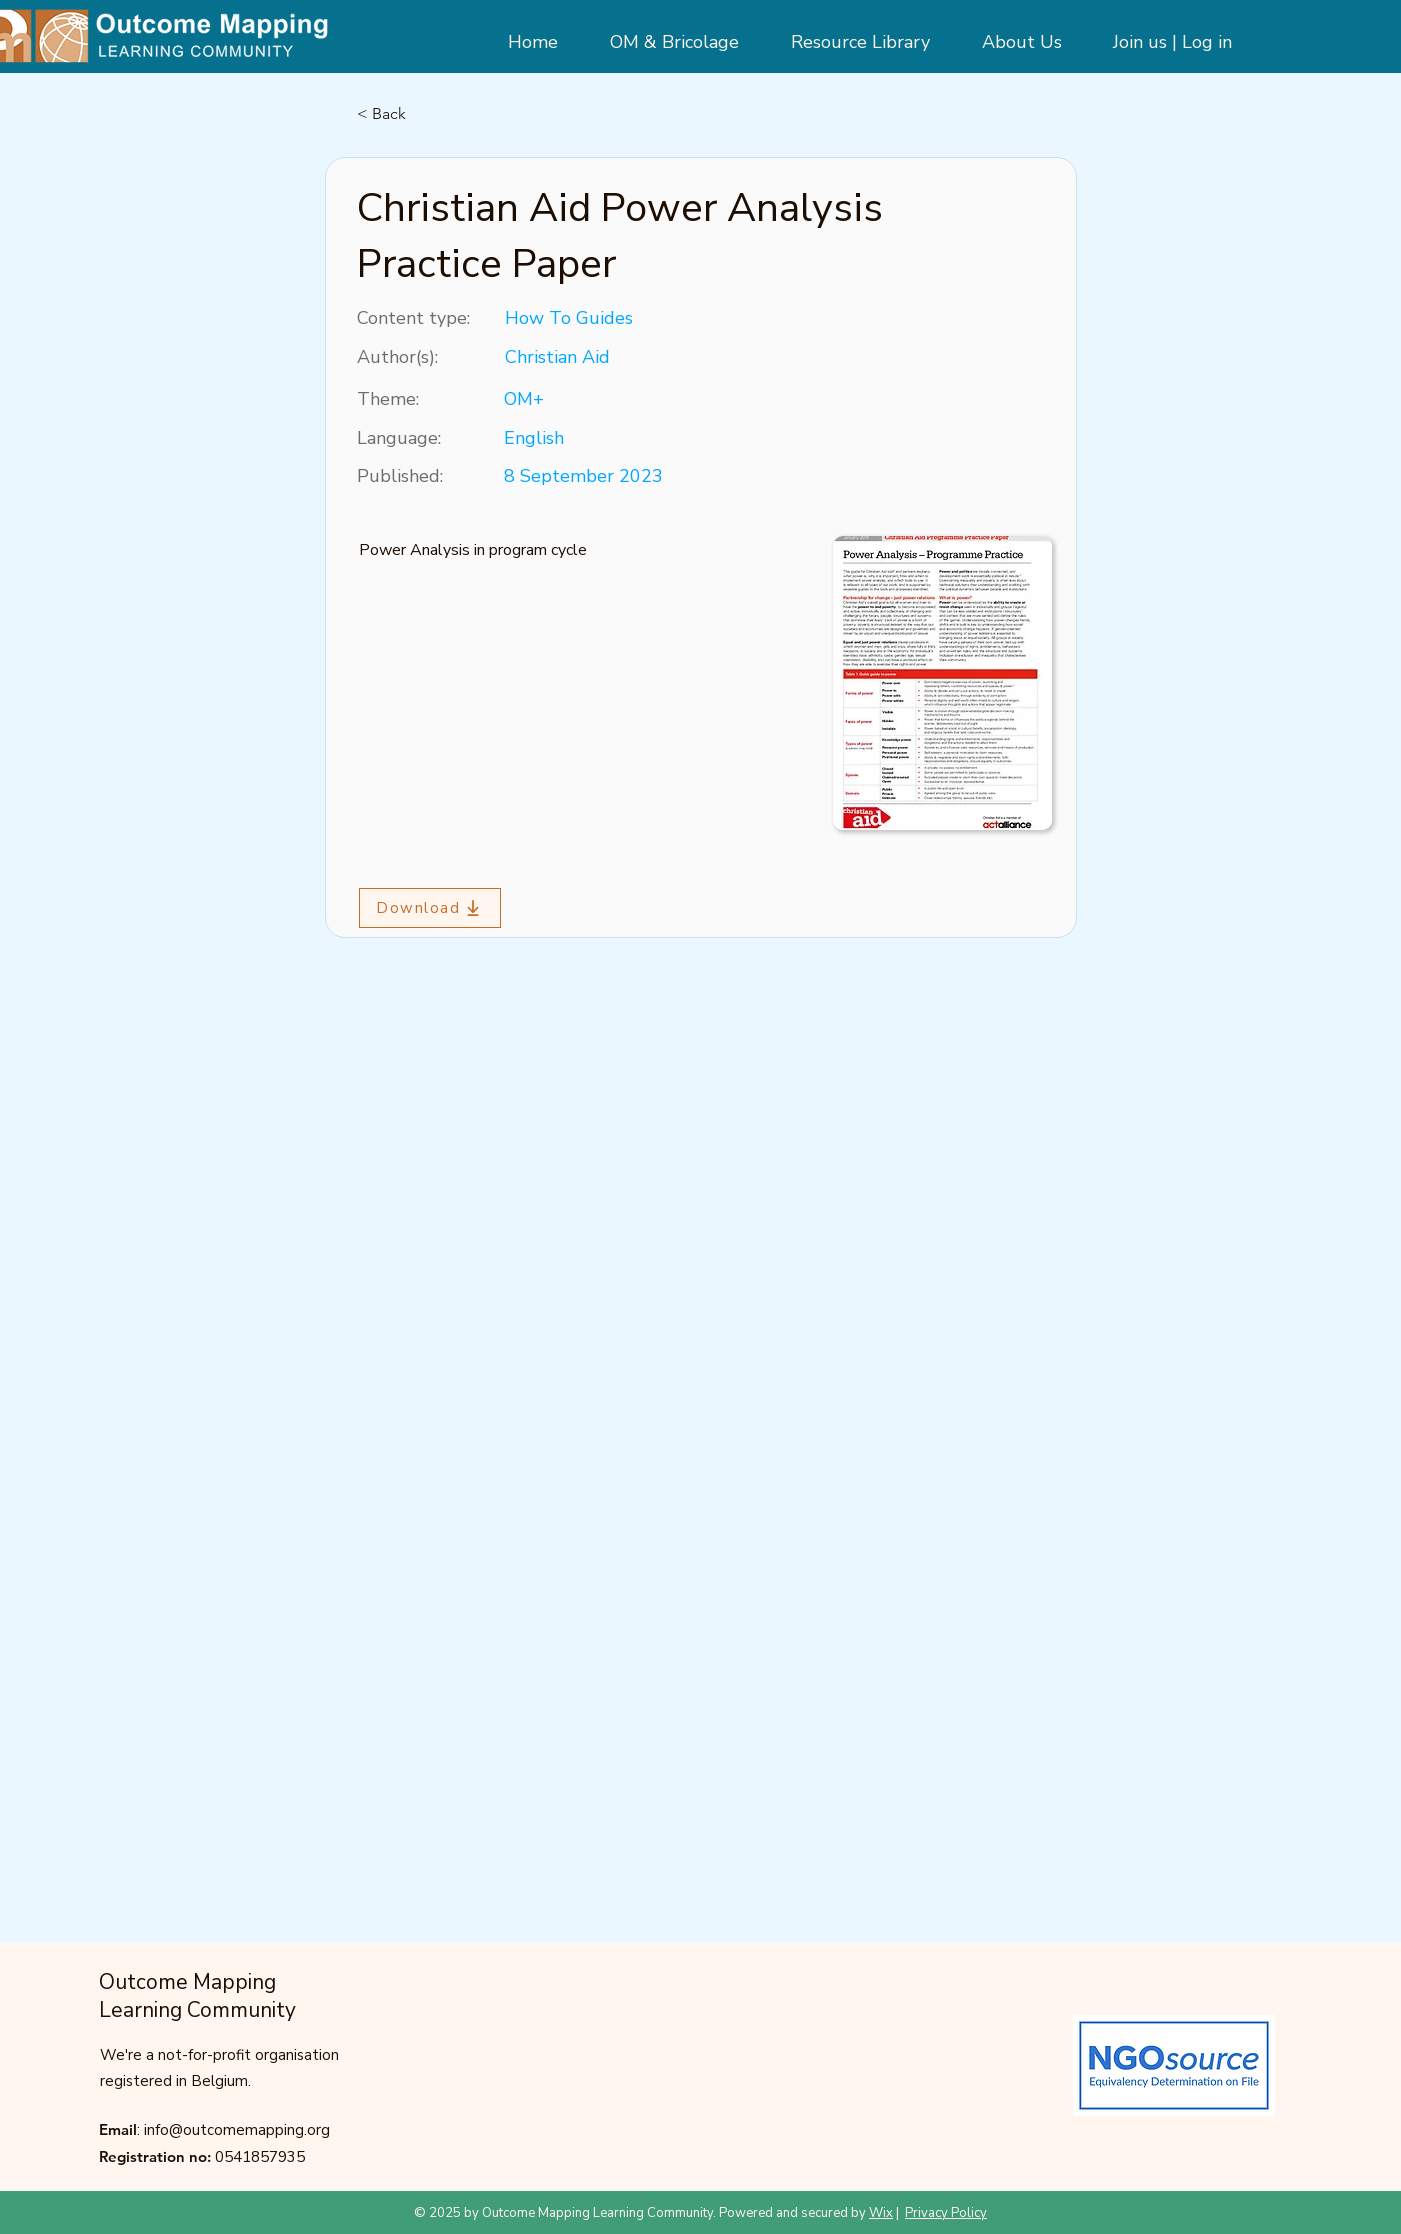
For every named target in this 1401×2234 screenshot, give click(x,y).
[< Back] (423, 114)
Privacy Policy (946, 2213)
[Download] (430, 908)
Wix (881, 2213)
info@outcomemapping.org (237, 2130)
